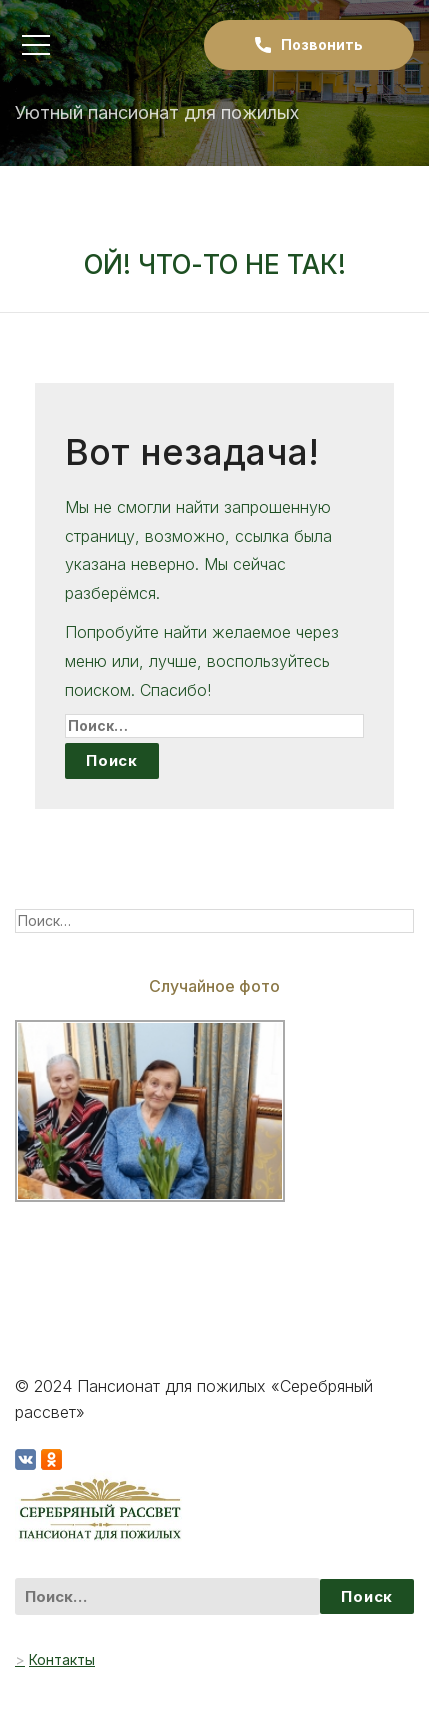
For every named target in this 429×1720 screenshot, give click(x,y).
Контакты (62, 1659)
